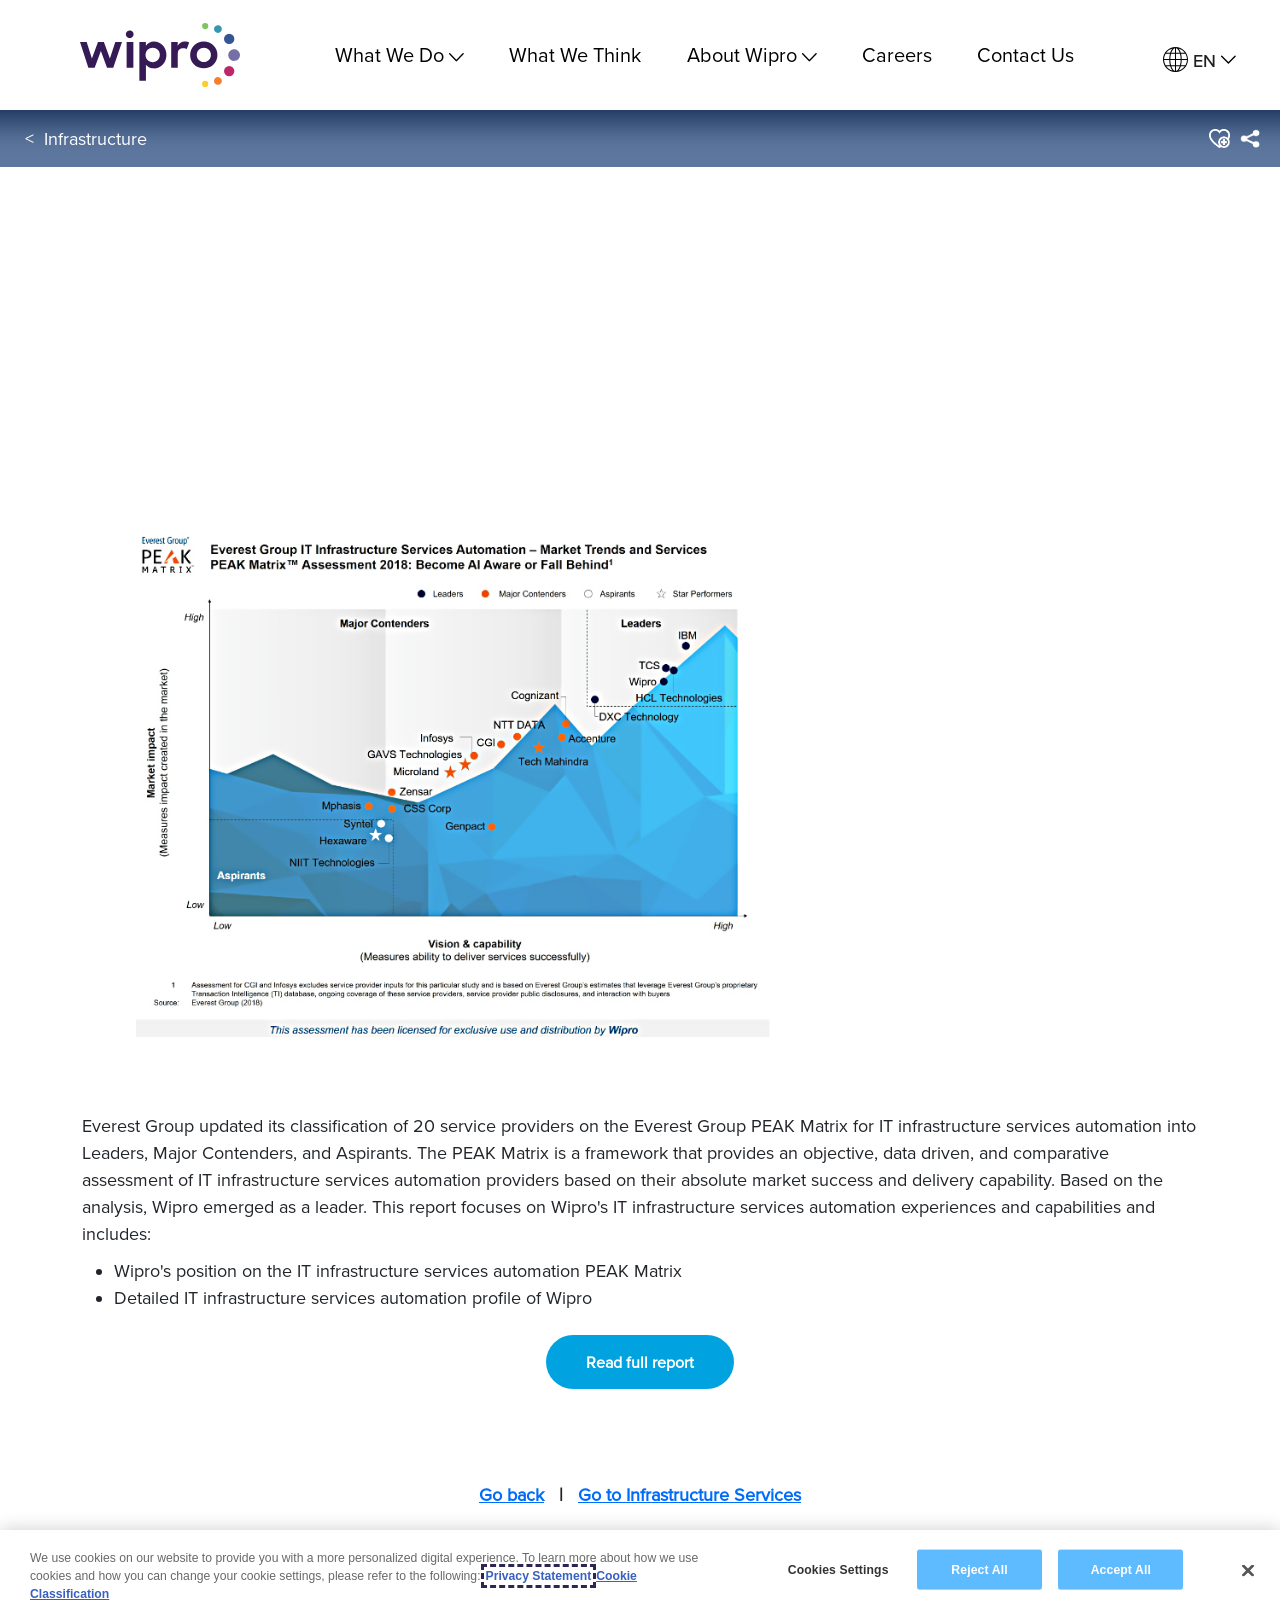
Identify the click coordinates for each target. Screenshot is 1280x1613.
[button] (1218, 139)
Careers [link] (897, 54)
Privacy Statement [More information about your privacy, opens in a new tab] (539, 1576)
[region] (640, 1571)
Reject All (979, 1569)
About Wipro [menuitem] (752, 54)
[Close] (1248, 1570)
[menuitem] (1199, 60)
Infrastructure (95, 138)
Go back (511, 1494)
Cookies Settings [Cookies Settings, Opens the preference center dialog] (838, 1569)
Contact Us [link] (1025, 54)
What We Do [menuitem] (399, 54)
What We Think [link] (575, 54)
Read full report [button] (640, 1362)
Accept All (1121, 1569)
